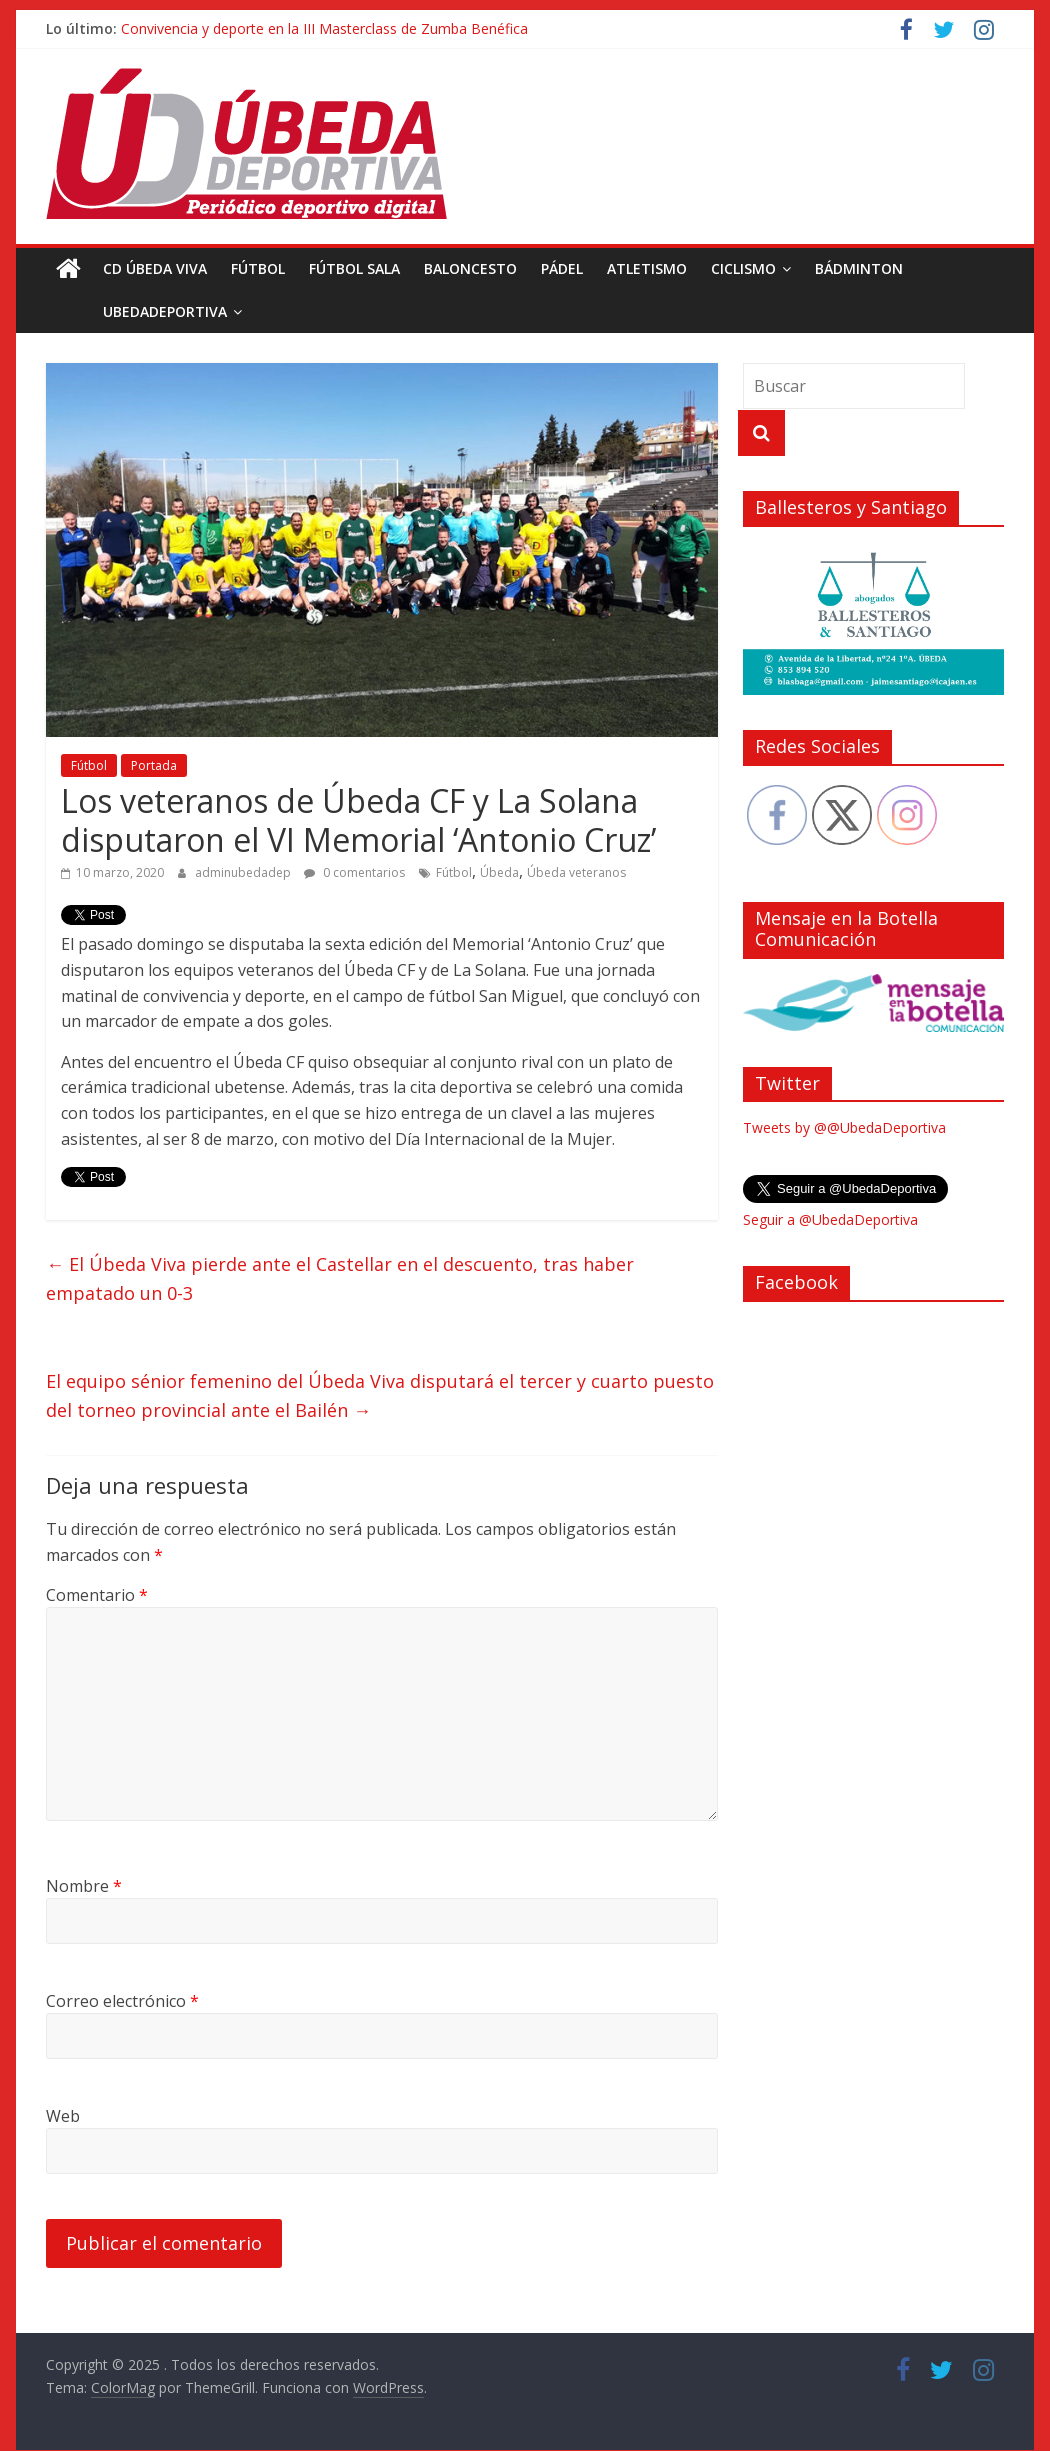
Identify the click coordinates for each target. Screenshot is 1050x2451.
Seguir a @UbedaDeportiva (830, 1219)
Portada (154, 765)
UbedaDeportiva (120, 311)
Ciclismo (743, 268)
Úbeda (499, 872)
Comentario (97, 1595)
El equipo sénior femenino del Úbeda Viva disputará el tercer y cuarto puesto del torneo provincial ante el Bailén (380, 1395)
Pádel (562, 268)
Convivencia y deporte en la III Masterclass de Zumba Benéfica (324, 28)
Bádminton (859, 268)
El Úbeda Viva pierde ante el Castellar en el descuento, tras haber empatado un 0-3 (340, 1278)
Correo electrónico (122, 2001)
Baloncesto (470, 268)
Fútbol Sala (354, 268)
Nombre (84, 1886)
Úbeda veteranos (576, 872)
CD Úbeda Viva (155, 268)
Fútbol (258, 268)
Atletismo (647, 268)
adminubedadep (244, 872)
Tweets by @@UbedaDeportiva (844, 1127)
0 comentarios (354, 872)
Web (63, 2116)
